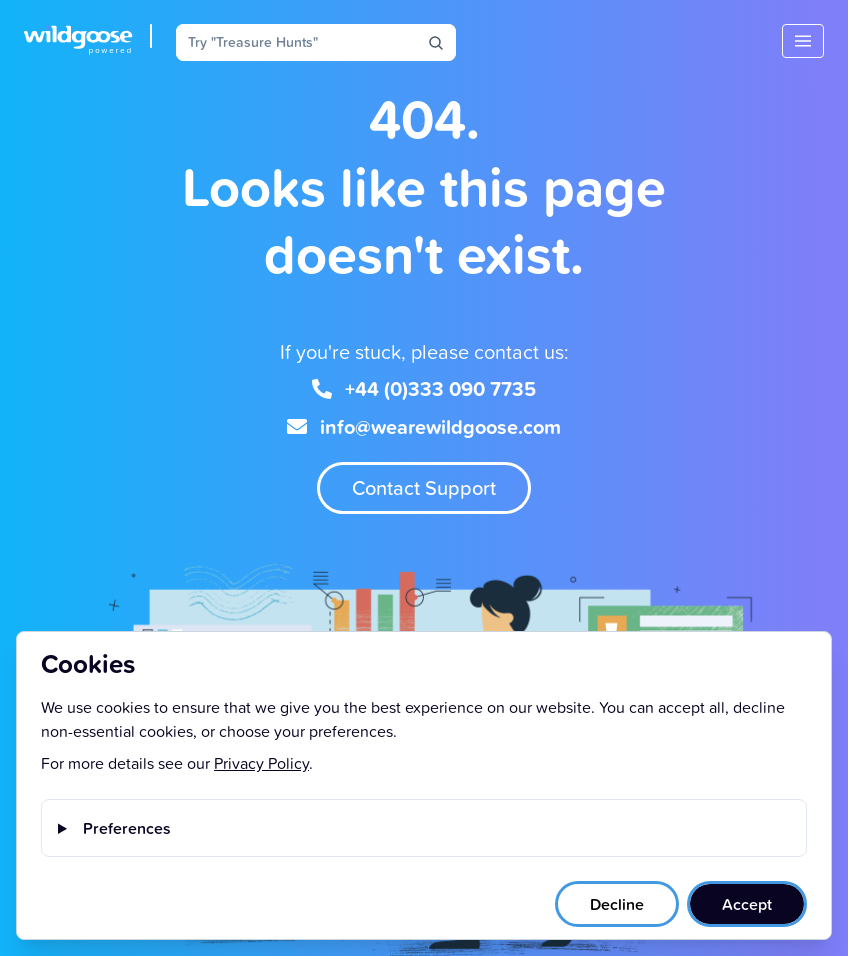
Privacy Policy (261, 763)
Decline (617, 904)
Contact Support (424, 487)
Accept (747, 904)
